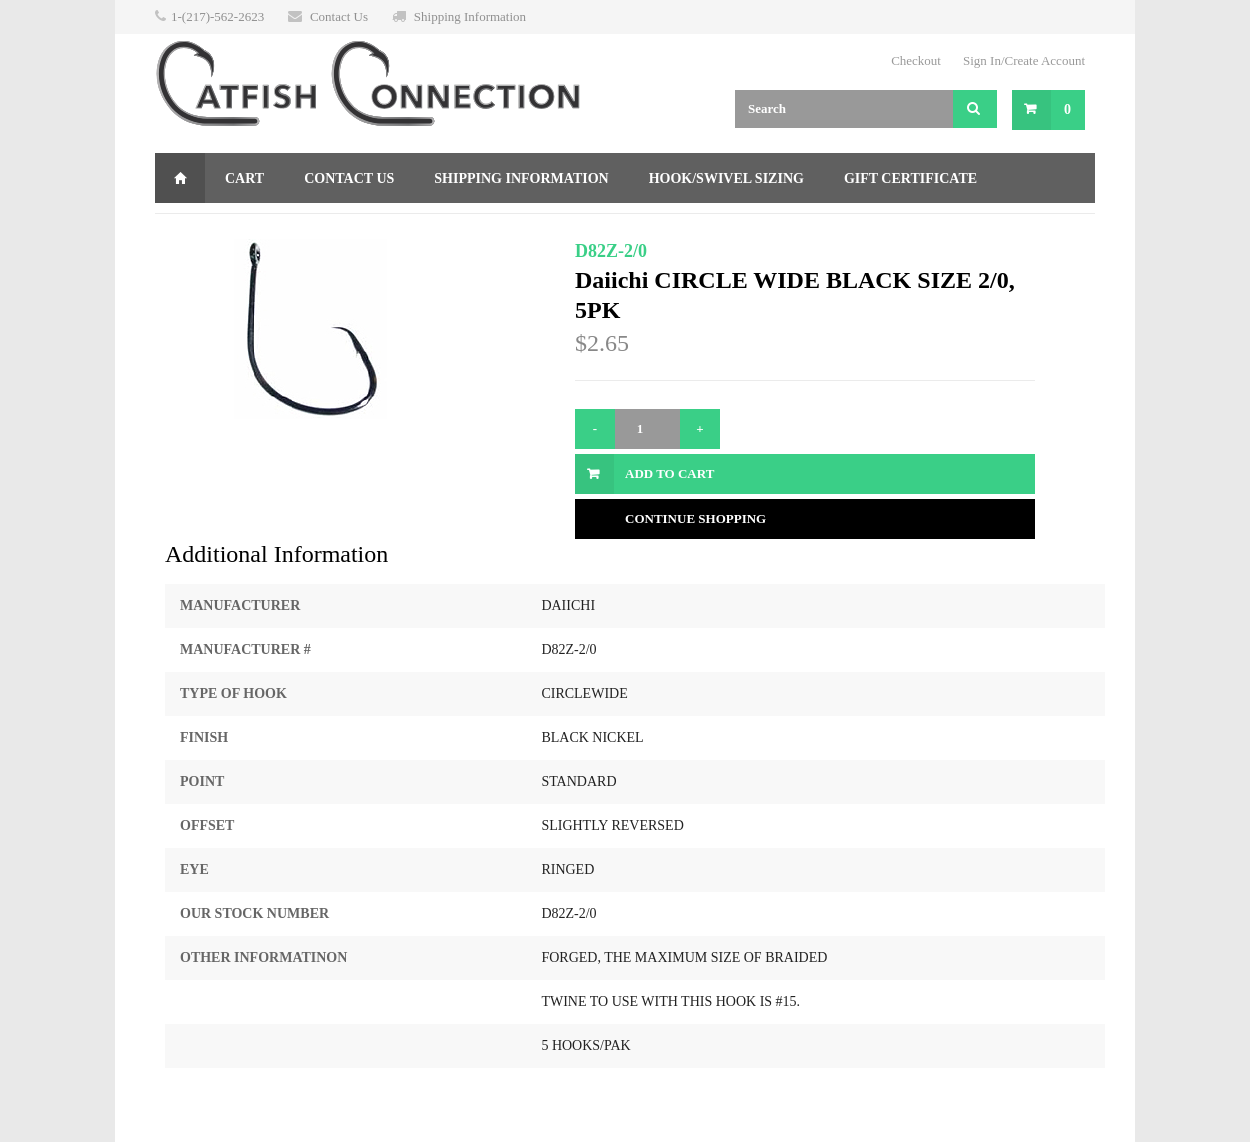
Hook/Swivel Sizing (726, 178)
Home (180, 178)
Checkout (916, 60)
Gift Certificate (910, 178)
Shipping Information (470, 16)
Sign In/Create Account (1024, 60)
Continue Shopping (695, 518)
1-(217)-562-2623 (217, 16)
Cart (244, 178)
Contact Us (339, 16)
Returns (208, 228)
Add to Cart (669, 473)
